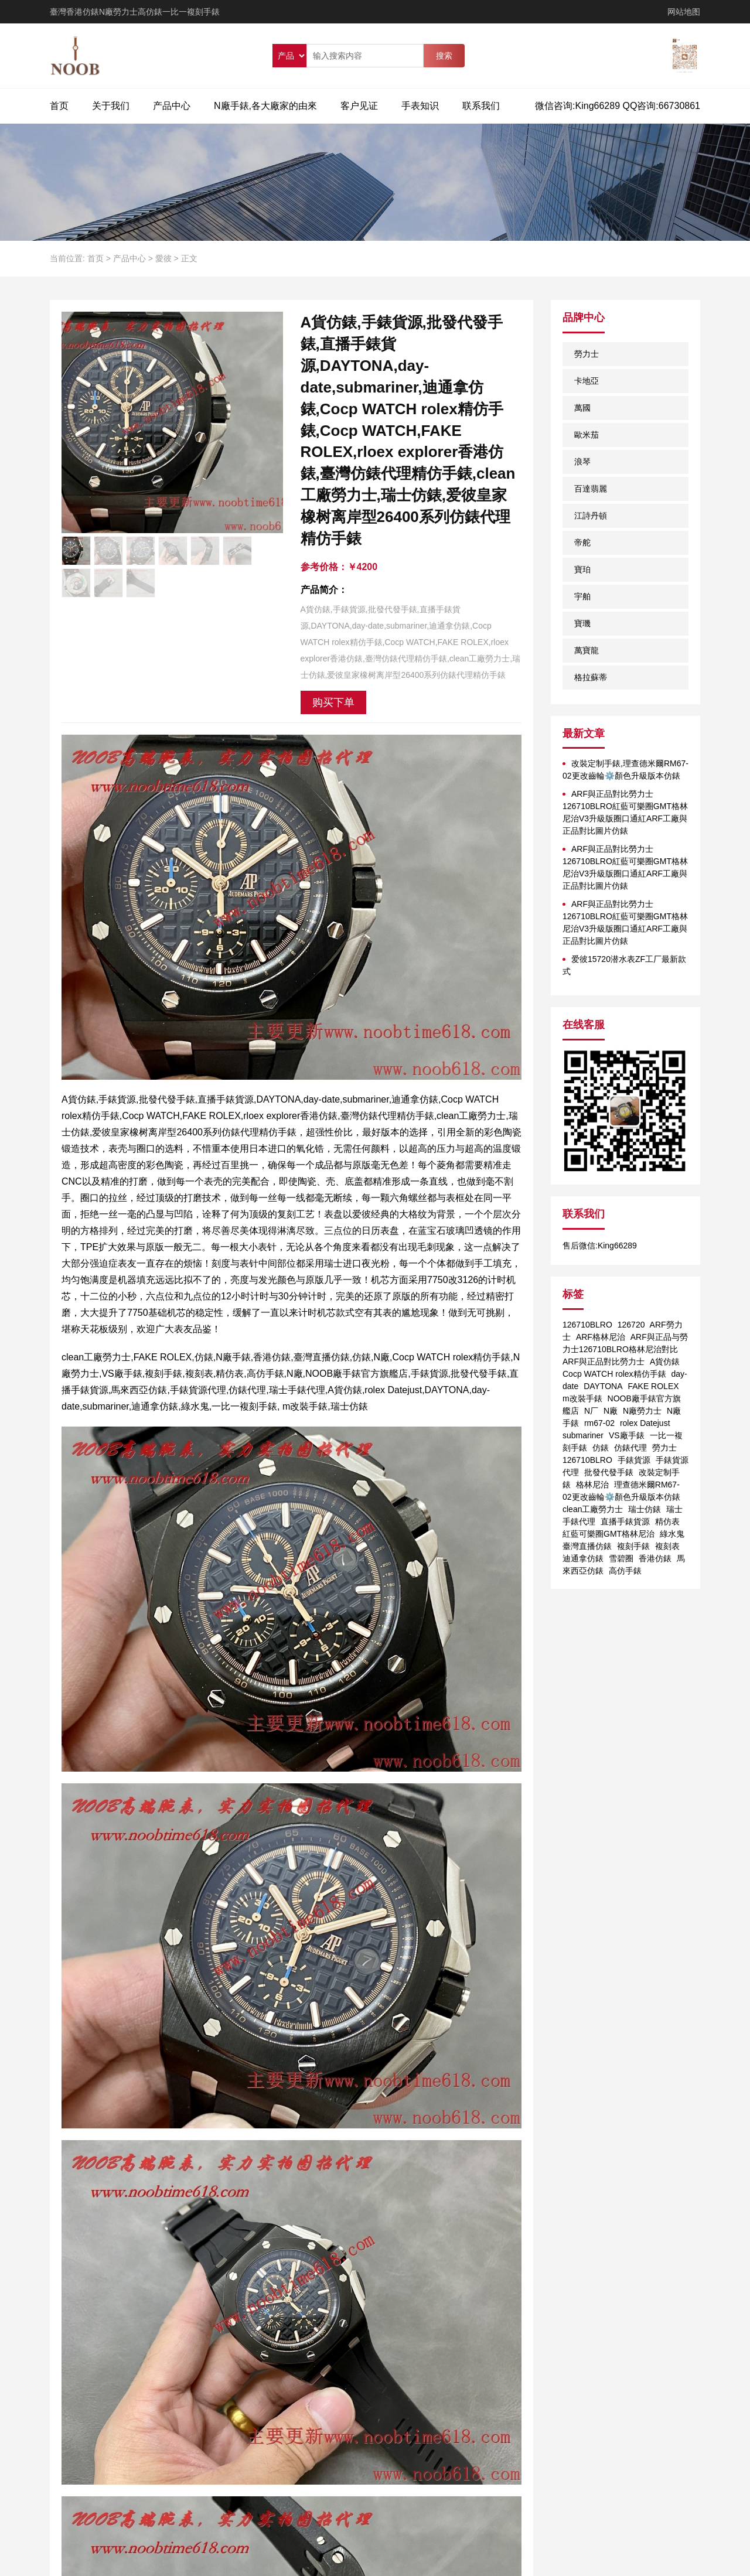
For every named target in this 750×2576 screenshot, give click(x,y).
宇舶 (582, 596)
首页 (59, 106)
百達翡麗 (590, 488)
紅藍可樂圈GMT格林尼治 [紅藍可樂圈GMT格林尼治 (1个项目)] (608, 1533)
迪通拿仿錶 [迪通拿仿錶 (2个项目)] (583, 1558)
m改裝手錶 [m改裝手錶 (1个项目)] (582, 1398)
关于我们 (110, 106)
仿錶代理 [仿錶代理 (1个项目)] (630, 1447)
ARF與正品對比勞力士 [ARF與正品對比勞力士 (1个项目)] (603, 1361)
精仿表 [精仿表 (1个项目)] (667, 1521)
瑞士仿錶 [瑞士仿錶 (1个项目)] (644, 1509)
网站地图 (683, 11)
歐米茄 (586, 434)
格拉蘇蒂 (590, 677)
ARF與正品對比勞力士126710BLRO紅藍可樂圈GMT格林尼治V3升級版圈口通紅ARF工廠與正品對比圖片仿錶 (625, 812)
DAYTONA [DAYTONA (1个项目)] (603, 1386)
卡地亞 (586, 380)
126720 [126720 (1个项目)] (631, 1324)
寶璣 (582, 623)
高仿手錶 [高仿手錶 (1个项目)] (625, 1570)
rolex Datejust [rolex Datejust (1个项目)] (645, 1423)
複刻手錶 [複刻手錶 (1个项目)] (633, 1546)
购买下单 (333, 702)
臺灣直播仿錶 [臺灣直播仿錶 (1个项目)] (587, 1546)
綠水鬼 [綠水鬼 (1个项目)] (672, 1533)
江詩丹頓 (590, 515)
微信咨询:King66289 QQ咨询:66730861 (617, 106)
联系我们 (481, 106)
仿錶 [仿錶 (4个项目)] (600, 1447)
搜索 (444, 55)
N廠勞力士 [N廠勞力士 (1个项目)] (642, 1410)
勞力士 (586, 354)
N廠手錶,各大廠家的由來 (265, 106)
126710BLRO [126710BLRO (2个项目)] (587, 1324)
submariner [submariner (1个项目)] (583, 1435)
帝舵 (582, 542)
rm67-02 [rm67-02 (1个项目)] (599, 1423)
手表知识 (420, 106)
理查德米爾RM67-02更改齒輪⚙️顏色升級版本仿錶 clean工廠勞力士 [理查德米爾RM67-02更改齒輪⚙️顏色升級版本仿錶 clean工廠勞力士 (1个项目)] (621, 1497)
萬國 (582, 407)
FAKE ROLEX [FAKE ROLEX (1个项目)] (653, 1386)
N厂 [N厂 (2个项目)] (591, 1410)
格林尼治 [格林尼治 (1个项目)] (592, 1484)
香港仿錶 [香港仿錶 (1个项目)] (655, 1558)
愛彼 (163, 258)
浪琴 (582, 461)
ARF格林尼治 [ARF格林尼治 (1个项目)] (600, 1337)
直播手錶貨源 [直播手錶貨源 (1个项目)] (625, 1521)
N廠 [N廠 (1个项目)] (611, 1410)
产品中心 (171, 106)
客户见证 (359, 106)
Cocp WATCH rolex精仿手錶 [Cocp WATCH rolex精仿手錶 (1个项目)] (614, 1374)
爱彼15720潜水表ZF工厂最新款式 (624, 965)
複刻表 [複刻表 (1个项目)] (667, 1546)
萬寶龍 (586, 650)
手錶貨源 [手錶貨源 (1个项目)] (634, 1460)
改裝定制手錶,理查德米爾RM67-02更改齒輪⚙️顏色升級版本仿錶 (625, 769)
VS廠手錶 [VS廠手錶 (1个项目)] (627, 1435)
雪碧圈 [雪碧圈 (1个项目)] (621, 1558)
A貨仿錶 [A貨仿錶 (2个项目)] (665, 1361)
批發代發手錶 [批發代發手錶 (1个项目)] (608, 1472)
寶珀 (582, 569)
